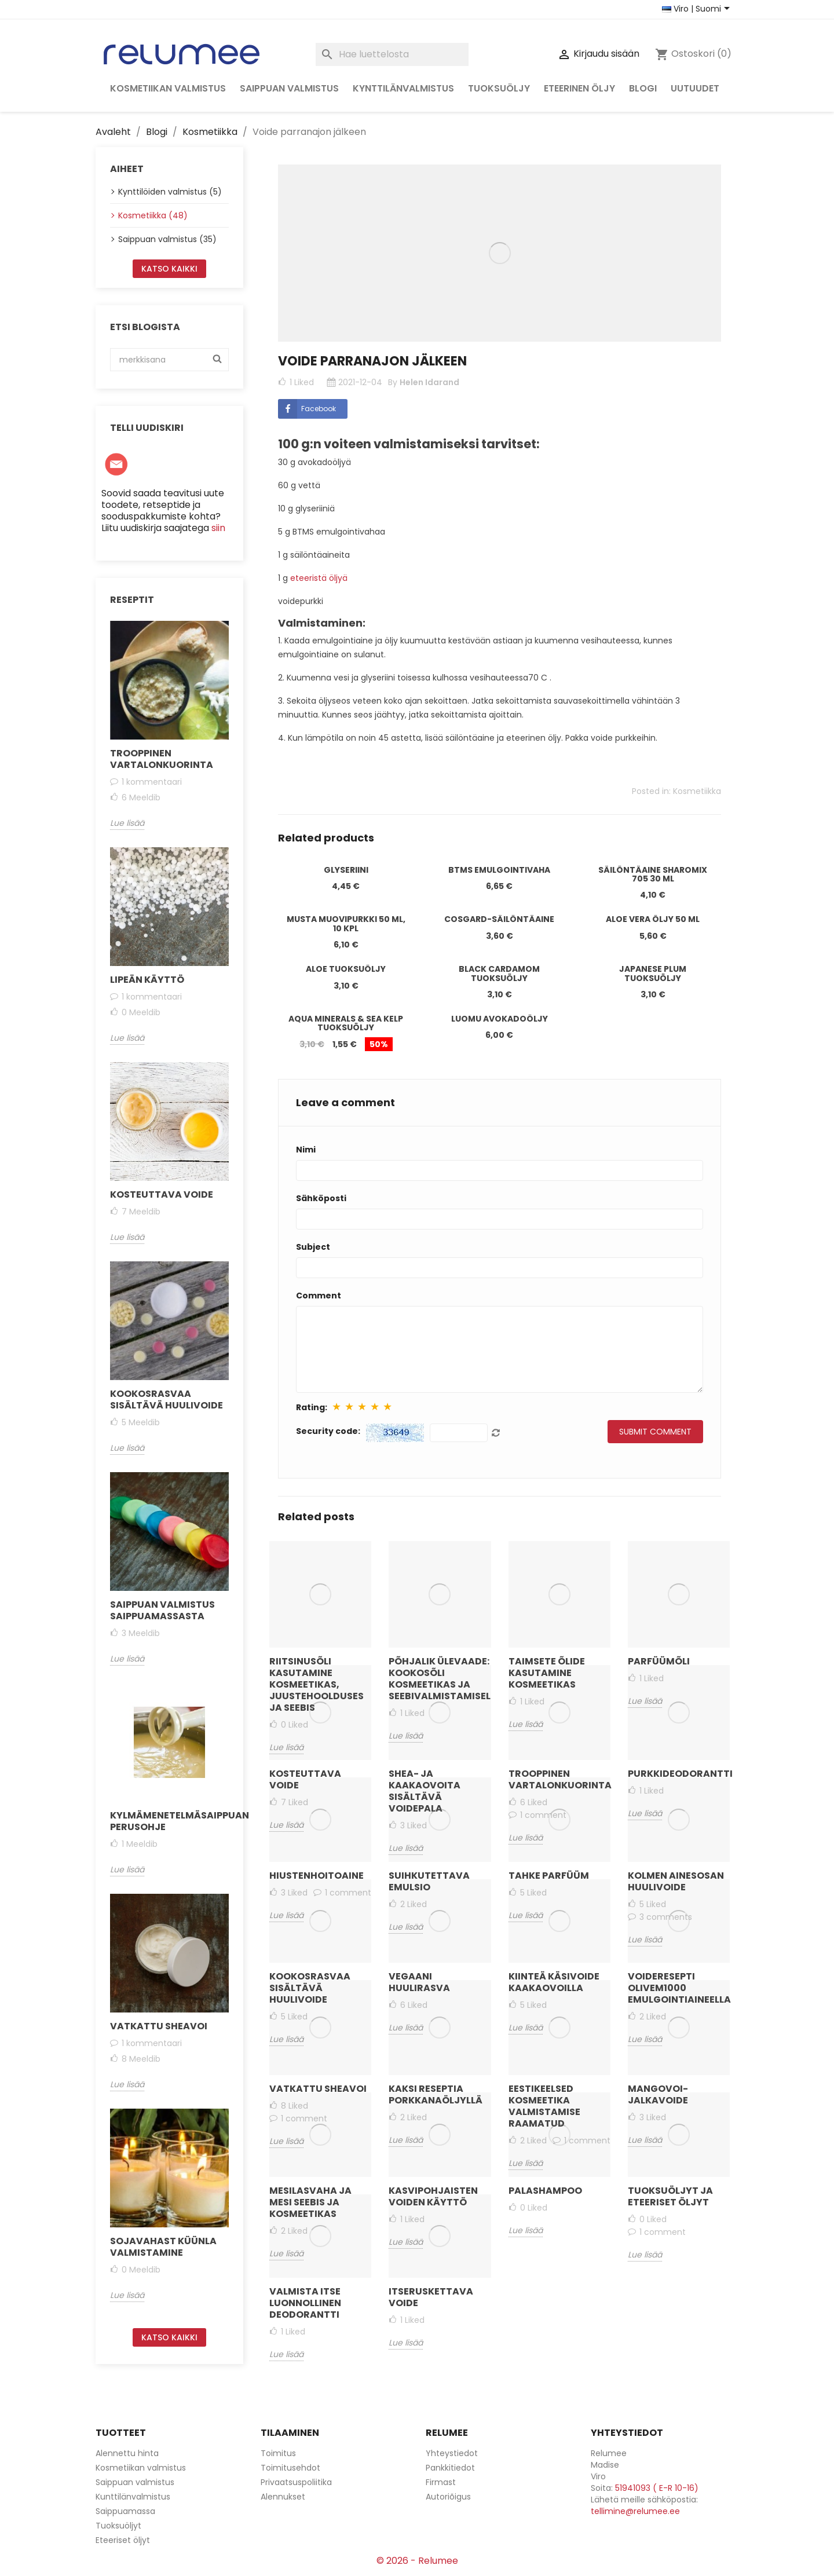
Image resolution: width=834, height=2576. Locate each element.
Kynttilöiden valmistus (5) (170, 191)
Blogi (643, 88)
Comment (318, 1295)
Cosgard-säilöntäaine (499, 919)
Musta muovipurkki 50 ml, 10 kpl (346, 923)
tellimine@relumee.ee (635, 2511)
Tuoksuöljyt (118, 2525)
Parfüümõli (659, 1661)
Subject (313, 1247)
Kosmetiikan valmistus (168, 88)
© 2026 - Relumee (417, 2560)
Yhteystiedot (452, 2453)
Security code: (328, 1431)
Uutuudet (695, 88)
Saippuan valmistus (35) (167, 239)
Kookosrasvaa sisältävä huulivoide (166, 1399)
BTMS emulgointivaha (499, 870)
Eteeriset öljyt (123, 2540)
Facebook (307, 409)
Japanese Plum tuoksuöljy (652, 973)
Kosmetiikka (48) (153, 215)
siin (218, 528)
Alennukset (283, 2496)
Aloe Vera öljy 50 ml (653, 919)
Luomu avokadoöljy (499, 1018)
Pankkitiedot (450, 2467)
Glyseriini (346, 870)
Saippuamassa (125, 2511)
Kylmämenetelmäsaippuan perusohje (169, 1821)
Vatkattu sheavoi (158, 2026)
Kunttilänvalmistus (133, 2496)
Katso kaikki (169, 269)
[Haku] (392, 54)
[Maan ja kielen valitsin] (697, 9)
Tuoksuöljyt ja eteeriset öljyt (670, 2196)
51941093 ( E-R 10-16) (656, 2488)
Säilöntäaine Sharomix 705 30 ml (652, 874)
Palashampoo (545, 2190)
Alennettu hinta (127, 2453)
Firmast (441, 2482)
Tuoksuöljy (499, 88)
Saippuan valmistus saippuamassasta (162, 1610)
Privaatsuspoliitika (296, 2482)
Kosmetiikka (697, 791)
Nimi (306, 1149)
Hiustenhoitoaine (316, 1875)
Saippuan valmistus (289, 88)
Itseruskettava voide (431, 2297)
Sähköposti (321, 1198)
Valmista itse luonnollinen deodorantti (305, 2303)
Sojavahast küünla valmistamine (163, 2246)
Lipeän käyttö (147, 979)
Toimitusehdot (290, 2467)
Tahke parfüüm (549, 1875)
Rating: (311, 1407)
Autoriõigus (448, 2496)
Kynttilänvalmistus (403, 88)
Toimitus (278, 2453)
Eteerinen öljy (579, 88)
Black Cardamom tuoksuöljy (499, 973)
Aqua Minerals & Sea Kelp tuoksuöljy (345, 1023)
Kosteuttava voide (161, 1194)
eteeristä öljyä (318, 578)
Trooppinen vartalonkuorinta (161, 759)
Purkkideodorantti (679, 1773)
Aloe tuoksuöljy (346, 969)
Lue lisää (127, 823)
